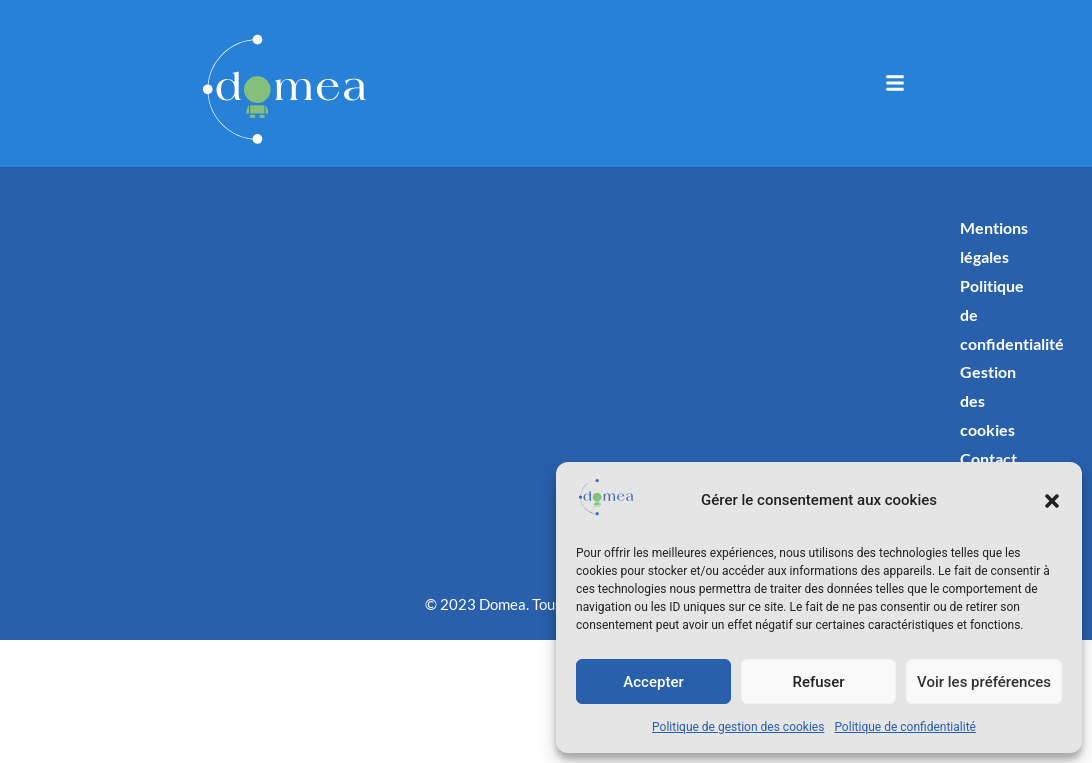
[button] (1052, 501)
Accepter (653, 682)
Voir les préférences (984, 682)
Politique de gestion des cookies (738, 727)
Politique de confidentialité (905, 727)
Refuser (818, 682)
